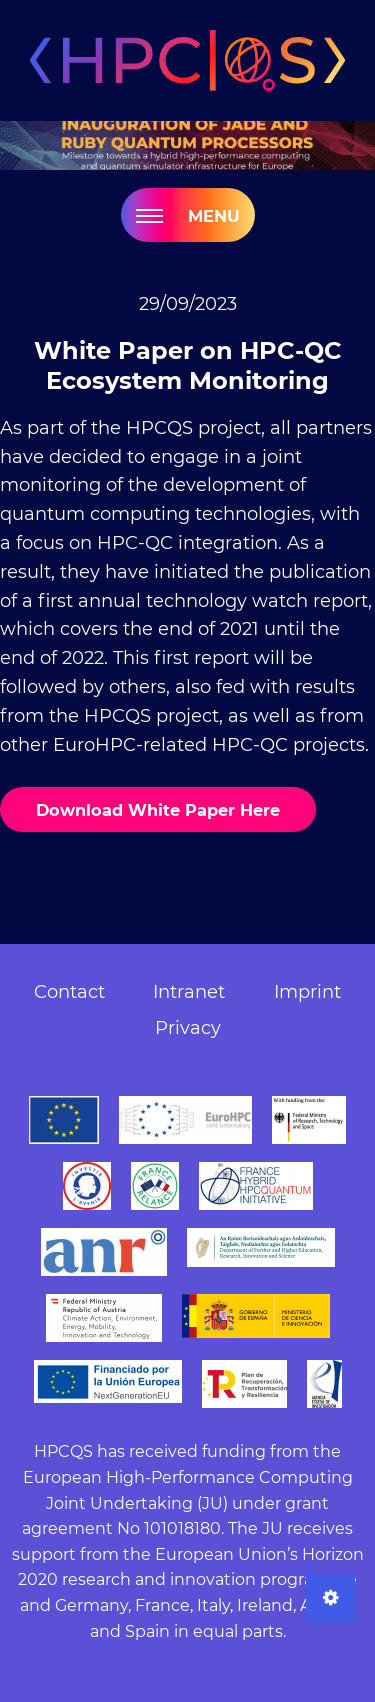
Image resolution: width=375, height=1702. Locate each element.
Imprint (307, 992)
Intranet (189, 992)
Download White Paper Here (158, 810)
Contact (69, 992)
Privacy (188, 1028)
